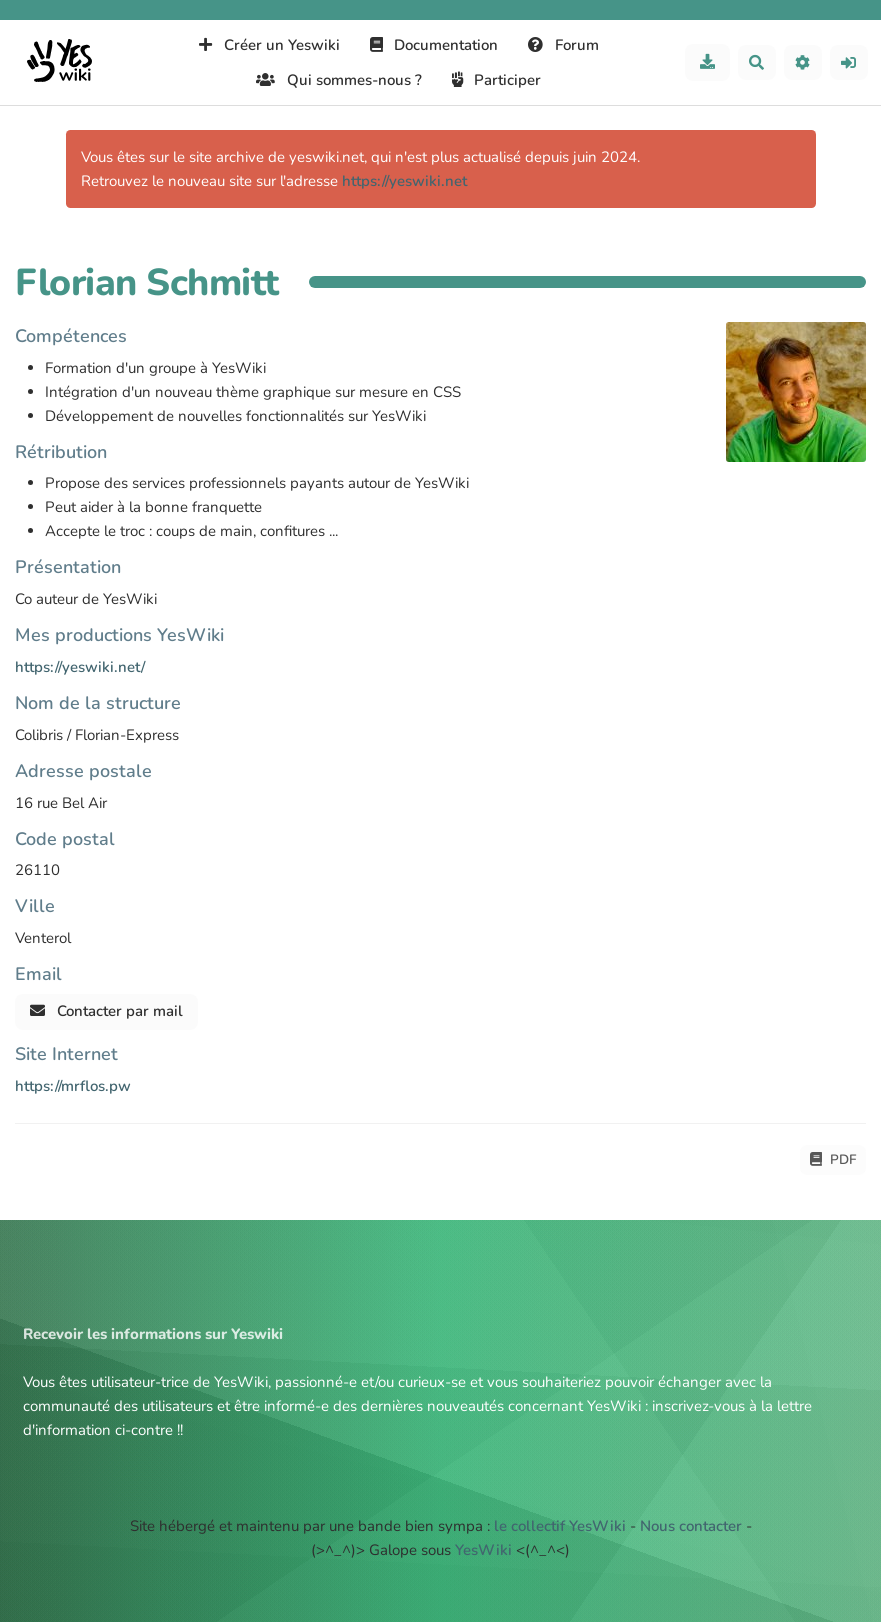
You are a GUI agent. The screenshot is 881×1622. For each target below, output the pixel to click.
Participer (497, 80)
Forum (563, 45)
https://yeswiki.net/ (80, 667)
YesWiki (483, 1550)
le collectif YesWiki (560, 1526)
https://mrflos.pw (73, 1086)
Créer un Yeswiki (269, 45)
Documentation (434, 45)
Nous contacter (691, 1526)
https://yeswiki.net (404, 181)
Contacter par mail (106, 1011)
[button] (803, 62)
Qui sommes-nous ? (339, 80)
